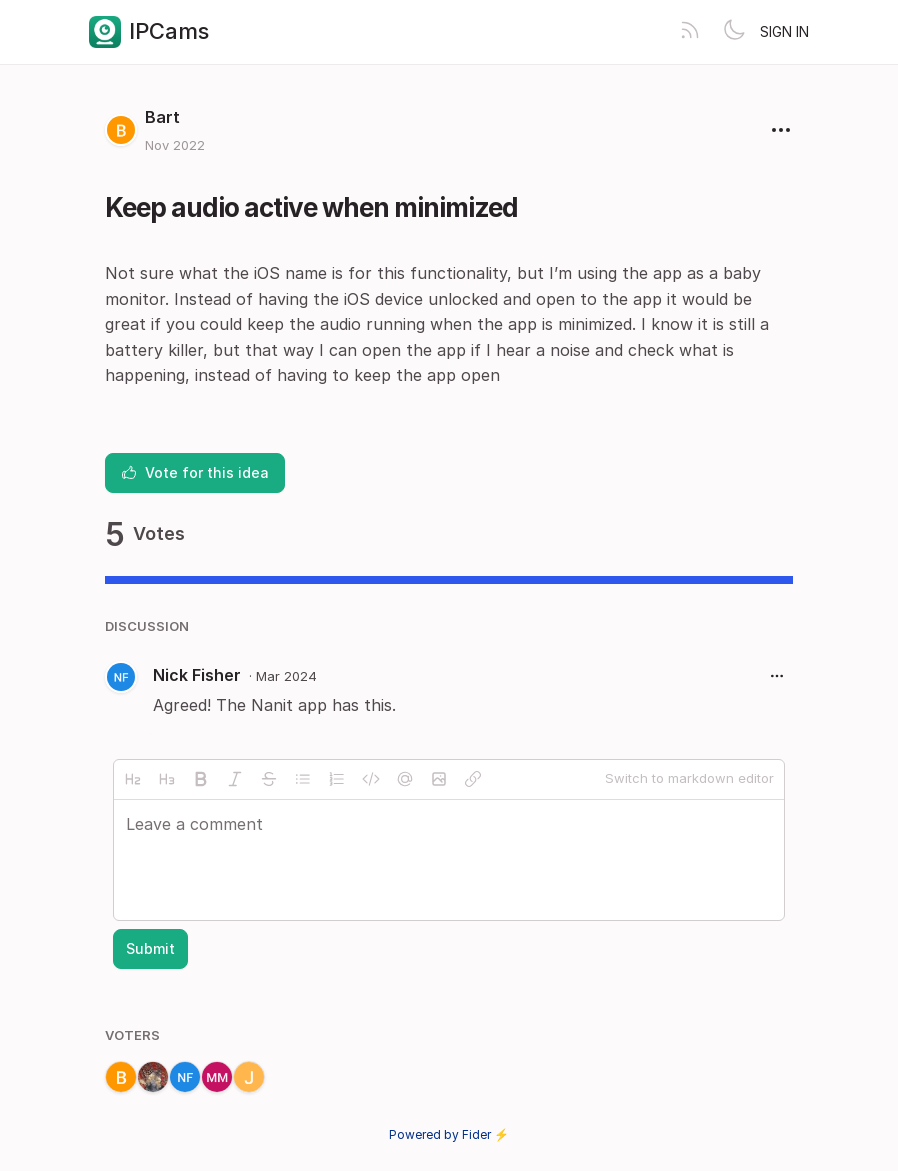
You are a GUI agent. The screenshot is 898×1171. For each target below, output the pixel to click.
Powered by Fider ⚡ (449, 1134)
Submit (150, 948)
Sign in (784, 31)
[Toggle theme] (734, 32)
